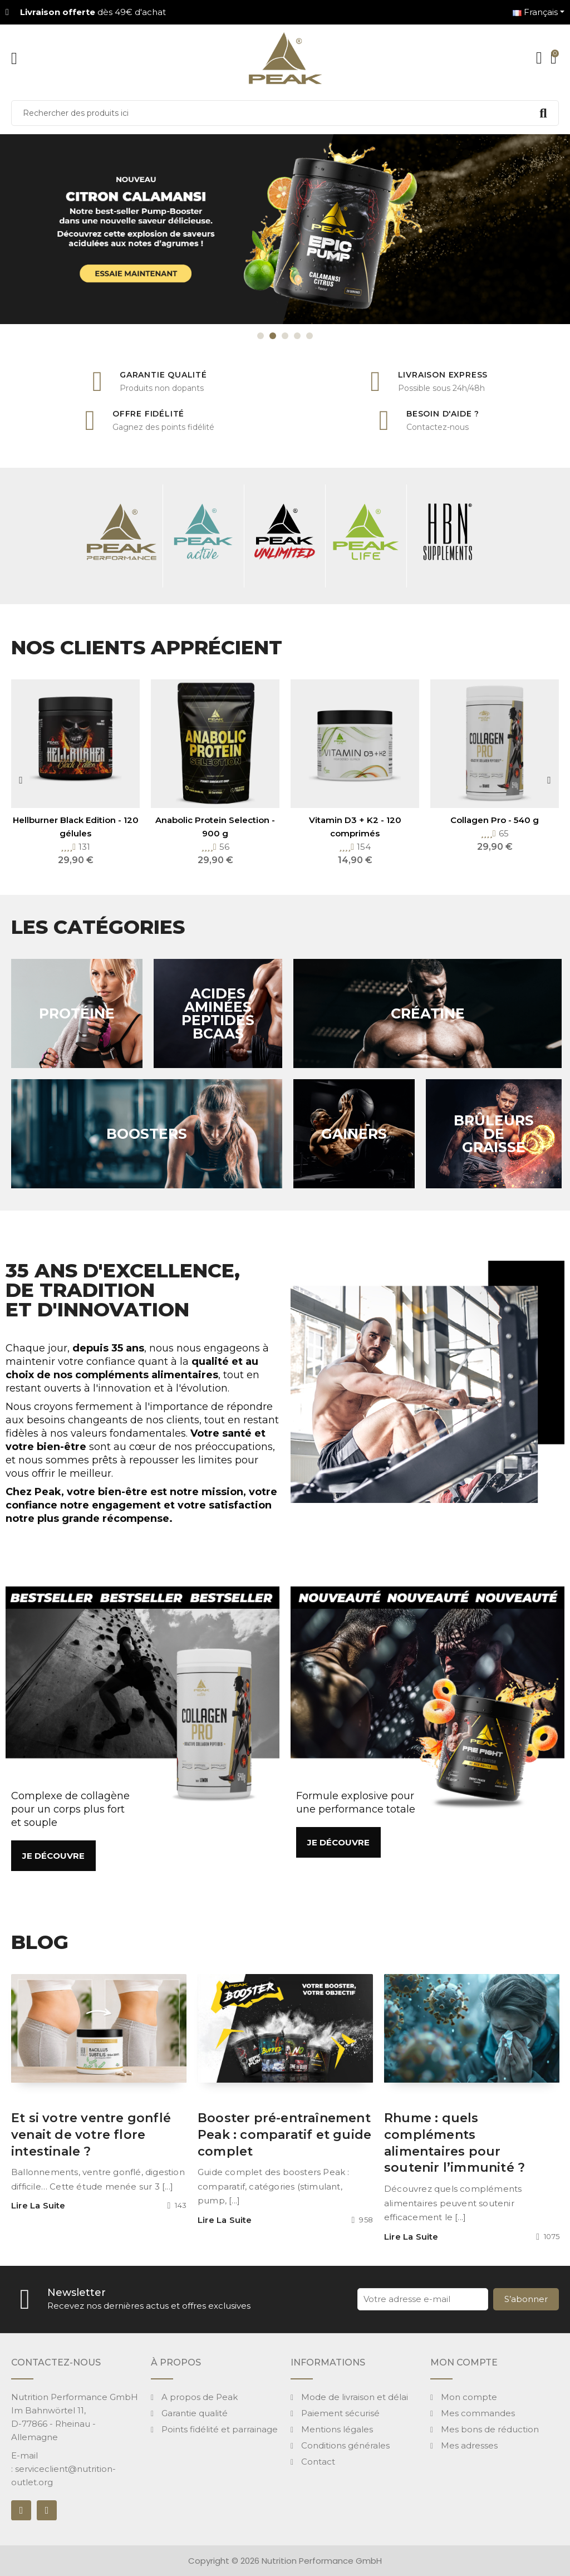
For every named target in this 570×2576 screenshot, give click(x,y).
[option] (285, 229)
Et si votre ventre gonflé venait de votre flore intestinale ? (91, 2135)
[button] (53, 1855)
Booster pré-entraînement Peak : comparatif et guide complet (284, 2135)
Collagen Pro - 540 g (494, 820)
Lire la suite (38, 2206)
